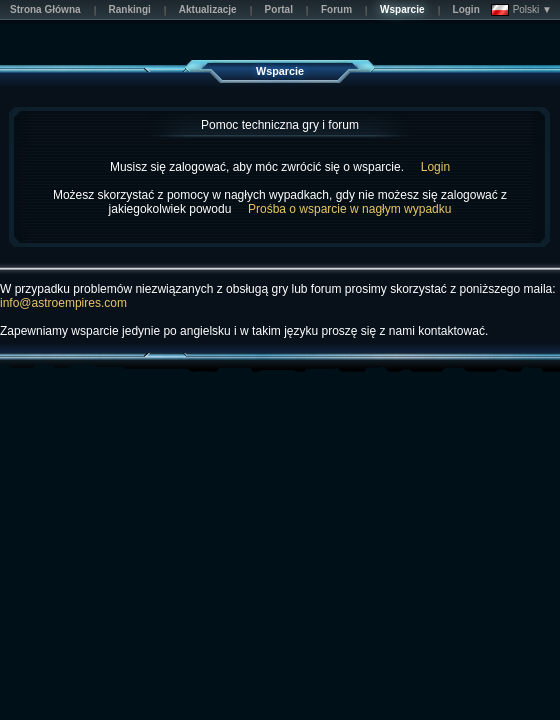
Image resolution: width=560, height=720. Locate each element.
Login (435, 167)
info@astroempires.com (63, 303)
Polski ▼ (521, 10)
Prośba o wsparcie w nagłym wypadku (349, 209)
